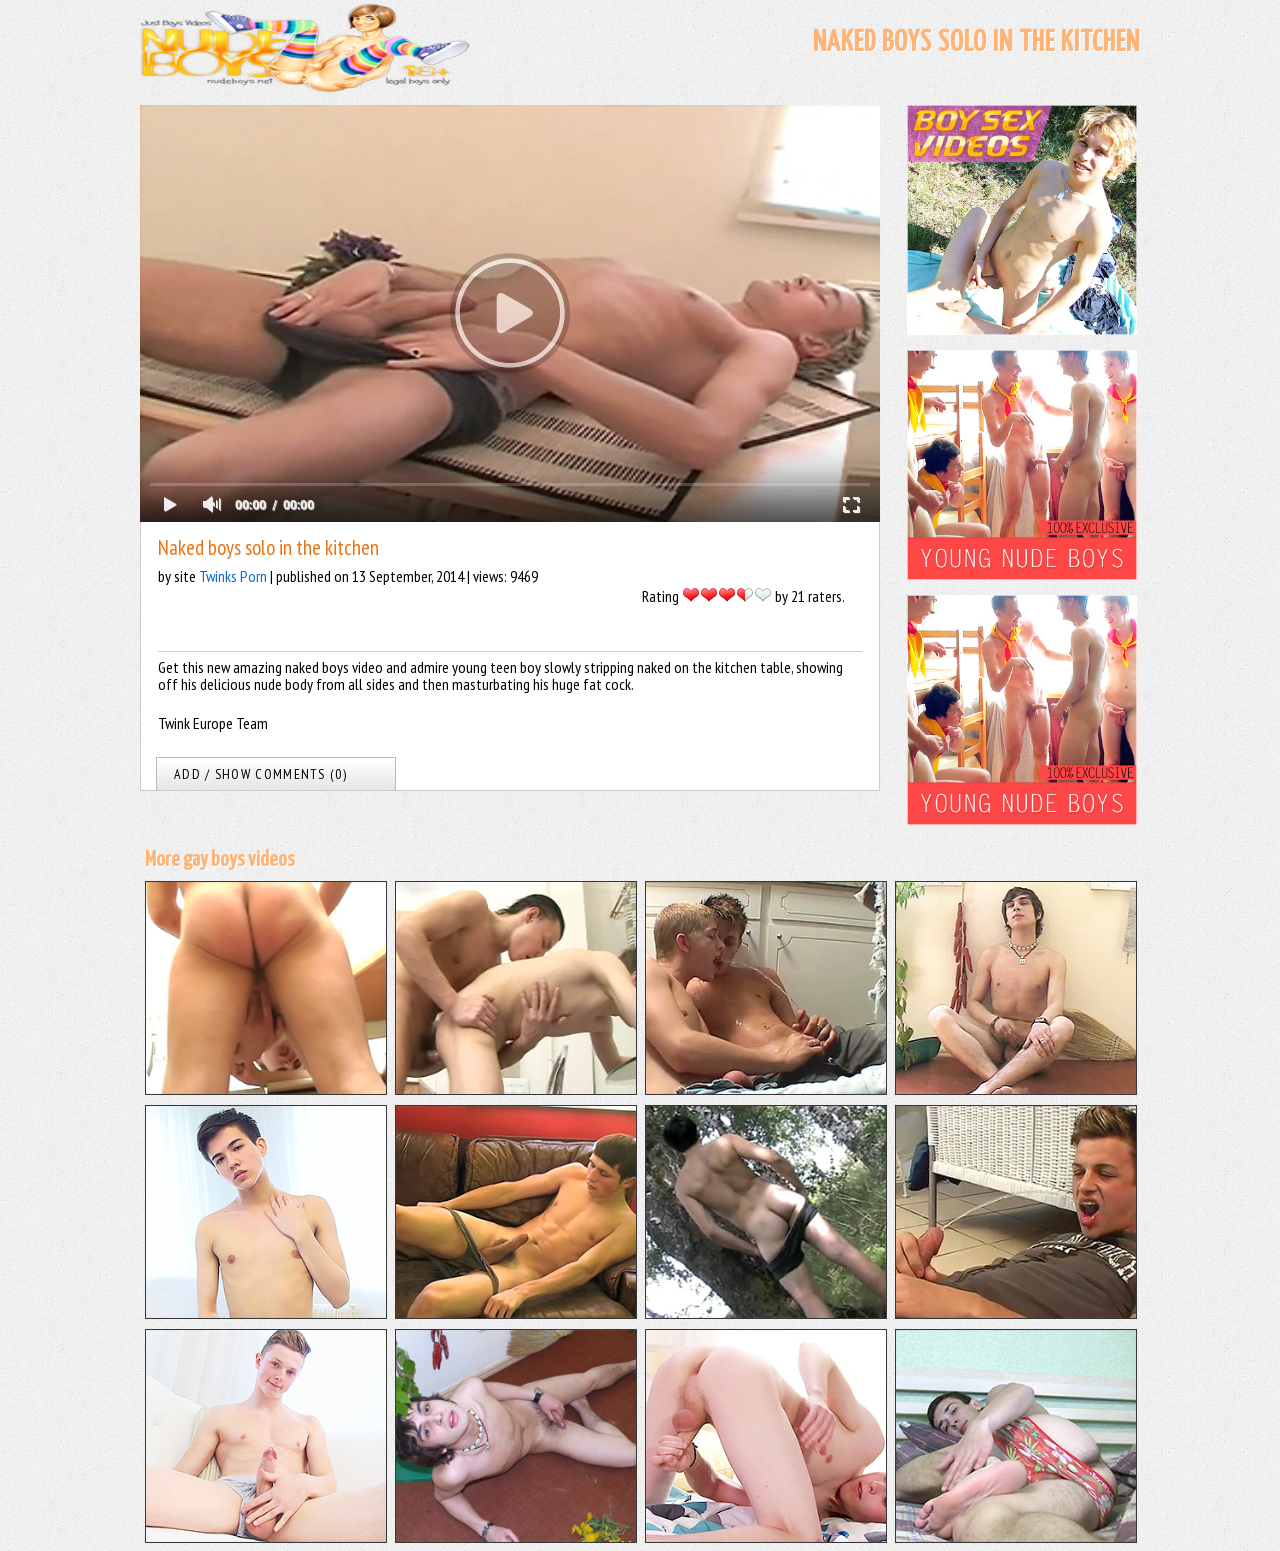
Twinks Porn (233, 576)
